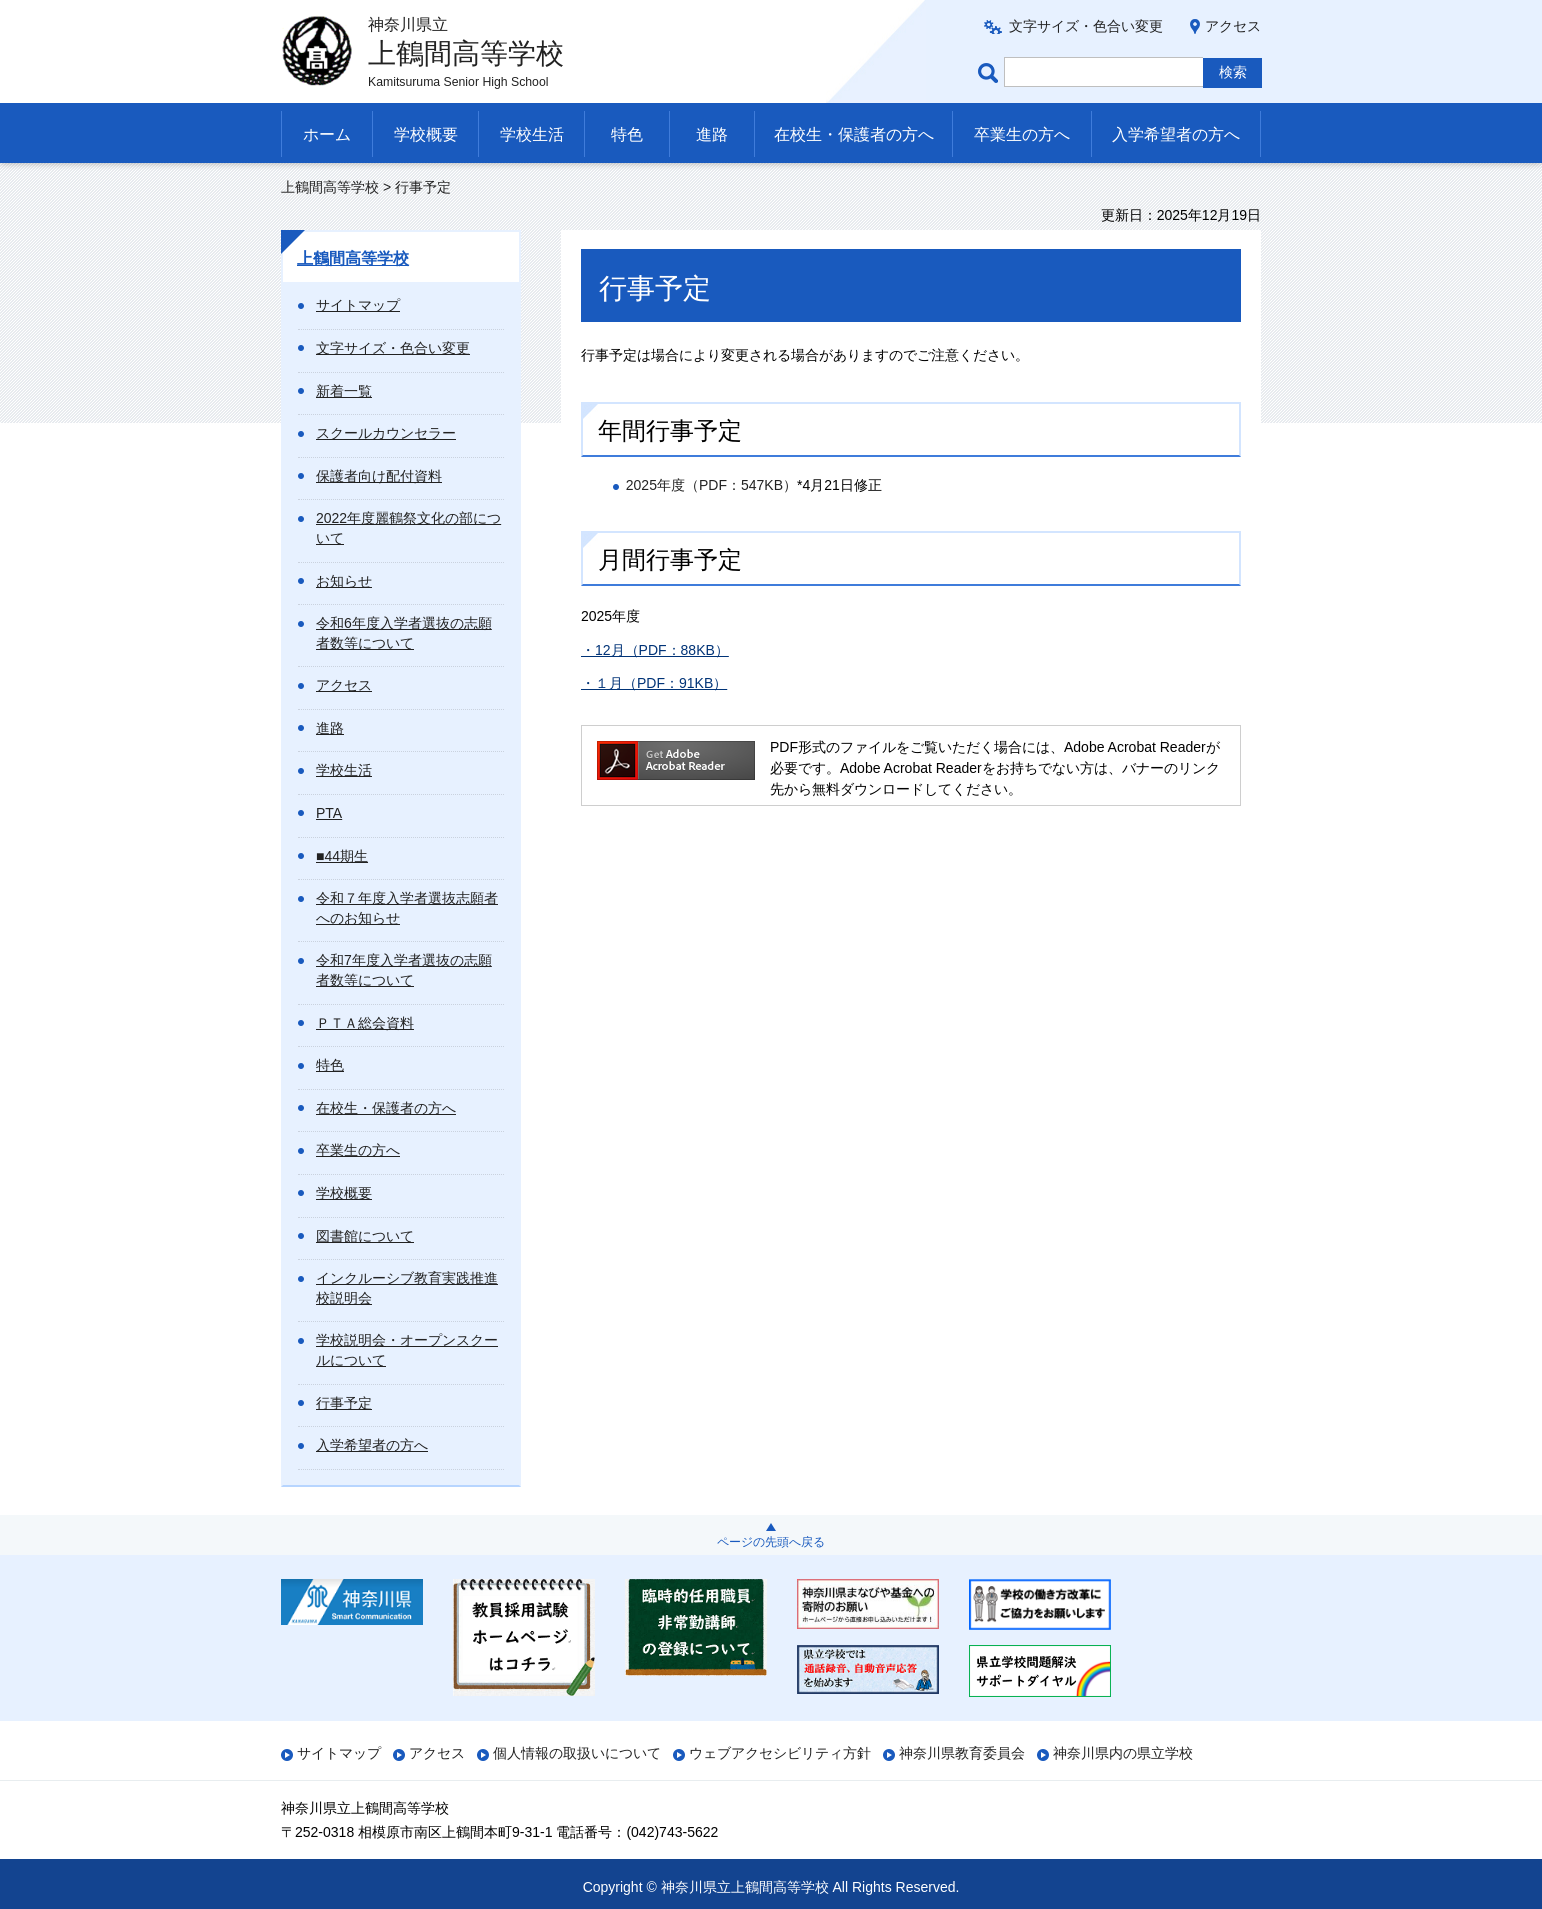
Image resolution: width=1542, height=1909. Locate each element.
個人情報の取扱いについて (577, 1753)
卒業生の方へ (1022, 134)
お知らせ (344, 581)
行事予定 (344, 1403)
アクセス (1233, 26)
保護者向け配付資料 (379, 476)
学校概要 (426, 134)
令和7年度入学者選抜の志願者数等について (404, 970)
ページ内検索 (991, 72)
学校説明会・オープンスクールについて (407, 1350)
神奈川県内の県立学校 (1123, 1753)
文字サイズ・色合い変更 (1086, 26)
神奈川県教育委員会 (962, 1753)
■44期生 (342, 856)
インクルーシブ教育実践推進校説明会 (407, 1288)
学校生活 (532, 134)
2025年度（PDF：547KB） (711, 485)
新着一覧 (344, 391)
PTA (329, 813)
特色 (627, 134)
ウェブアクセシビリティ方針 (780, 1753)
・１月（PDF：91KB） (654, 683)
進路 (712, 134)
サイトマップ (358, 305)
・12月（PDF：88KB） (655, 650)
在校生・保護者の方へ (854, 134)
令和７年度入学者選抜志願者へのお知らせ (407, 908)
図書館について (365, 1236)
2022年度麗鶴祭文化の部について (408, 528)
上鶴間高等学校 (330, 187)
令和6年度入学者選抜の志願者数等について (404, 633)
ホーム (327, 134)
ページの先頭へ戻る (771, 1542)
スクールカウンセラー (386, 433)
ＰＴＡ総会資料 (365, 1023)
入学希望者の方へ (1176, 134)
